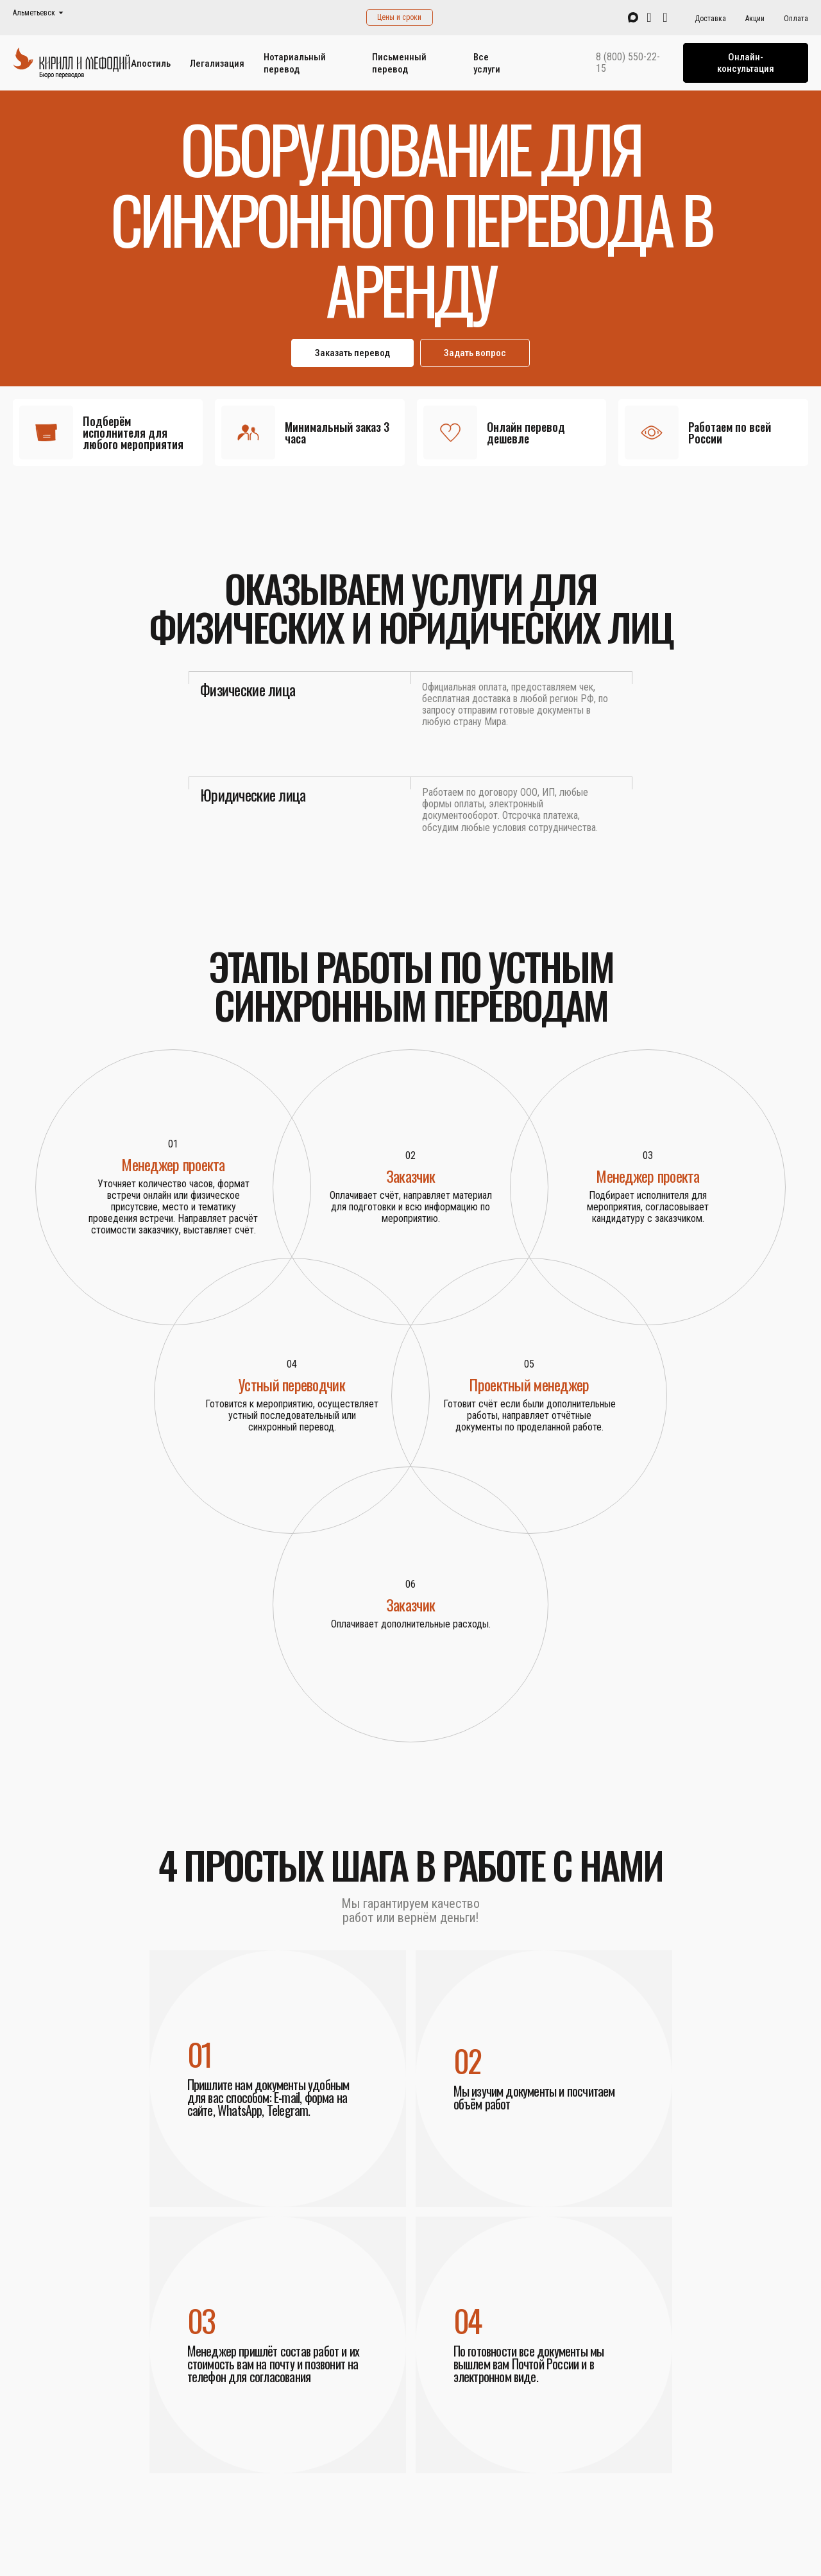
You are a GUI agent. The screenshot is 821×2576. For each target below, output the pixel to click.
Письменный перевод (399, 63)
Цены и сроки (399, 17)
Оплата (796, 18)
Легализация (217, 63)
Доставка (710, 18)
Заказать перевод (352, 353)
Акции (755, 18)
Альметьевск (34, 13)
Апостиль (151, 63)
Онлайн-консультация (745, 62)
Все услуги (486, 63)
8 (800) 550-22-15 (628, 62)
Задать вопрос (475, 353)
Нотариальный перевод (295, 63)
